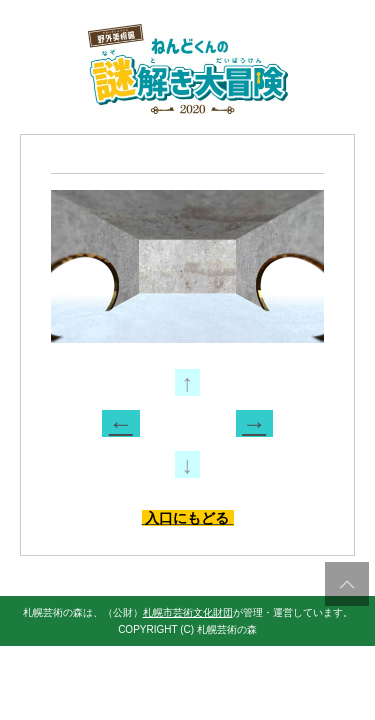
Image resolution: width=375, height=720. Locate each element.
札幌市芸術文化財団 (188, 612)
